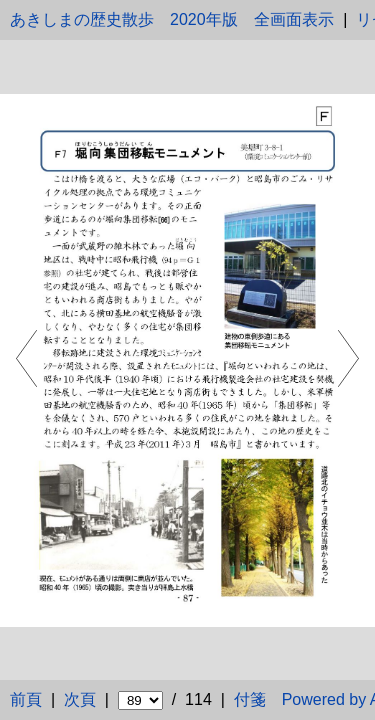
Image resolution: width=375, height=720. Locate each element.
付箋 (250, 699)
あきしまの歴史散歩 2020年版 (124, 19)
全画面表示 (294, 19)
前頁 (26, 699)
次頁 (80, 699)
